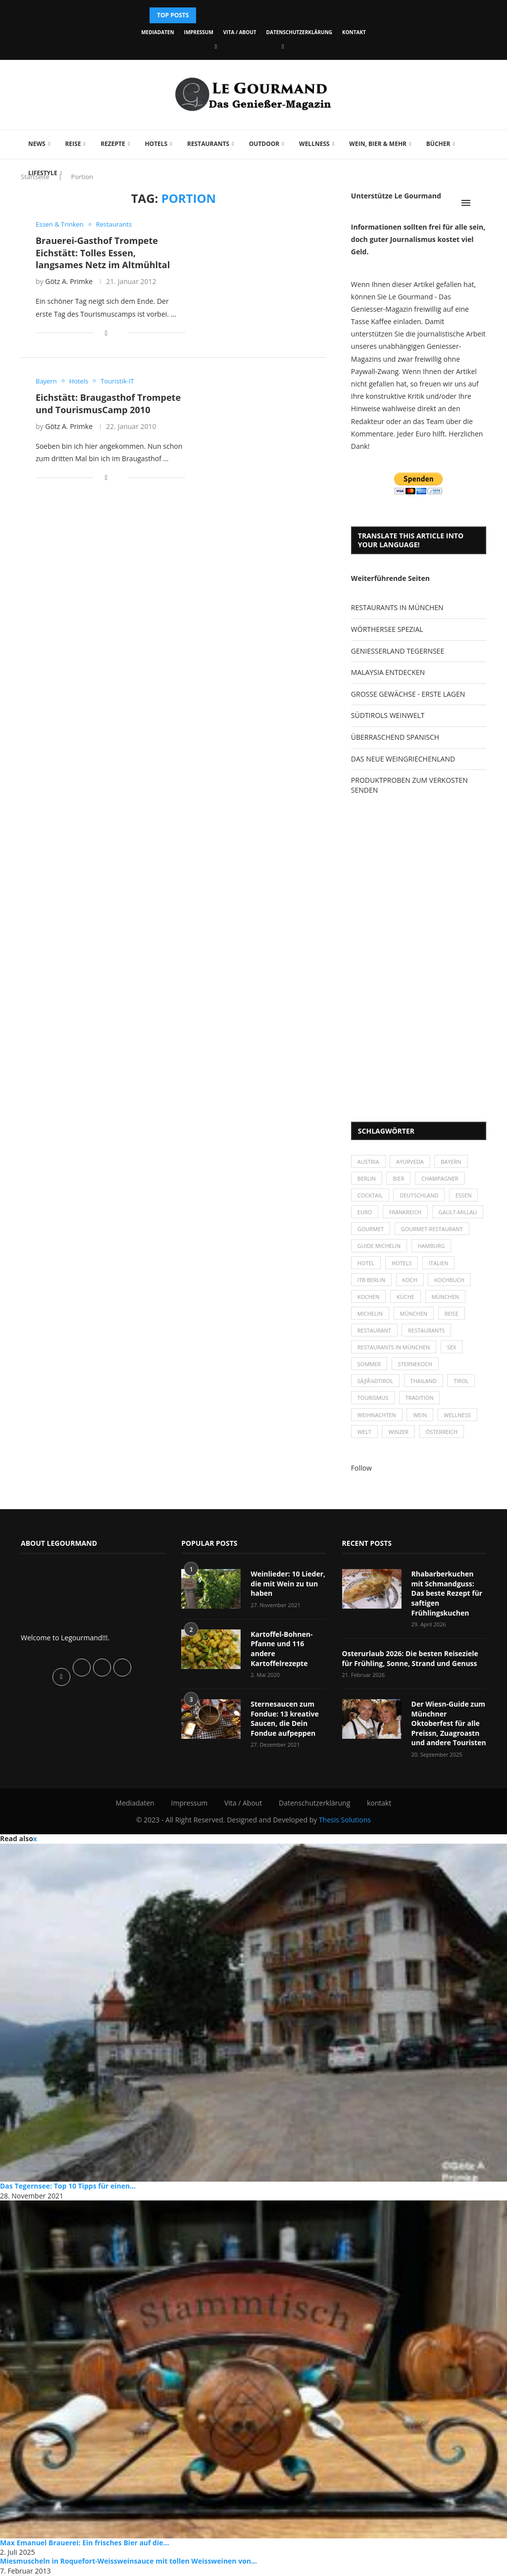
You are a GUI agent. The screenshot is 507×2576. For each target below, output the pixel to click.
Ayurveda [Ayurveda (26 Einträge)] (410, 1161)
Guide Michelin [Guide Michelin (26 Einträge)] (379, 1246)
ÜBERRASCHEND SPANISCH (395, 737)
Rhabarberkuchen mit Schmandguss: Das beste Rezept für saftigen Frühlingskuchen (447, 1594)
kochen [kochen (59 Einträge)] (368, 1296)
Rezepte (113, 144)
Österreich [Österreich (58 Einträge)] (442, 1432)
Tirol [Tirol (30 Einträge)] (461, 1381)
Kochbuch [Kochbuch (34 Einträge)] (450, 1280)
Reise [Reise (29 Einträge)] (451, 1314)
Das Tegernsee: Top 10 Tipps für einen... (68, 2186)
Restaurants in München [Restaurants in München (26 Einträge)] (393, 1347)
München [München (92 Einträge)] (414, 1314)
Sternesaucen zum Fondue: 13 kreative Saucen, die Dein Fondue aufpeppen (285, 1719)
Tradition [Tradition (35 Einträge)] (420, 1398)
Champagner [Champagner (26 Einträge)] (439, 1178)
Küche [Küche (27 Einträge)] (405, 1296)
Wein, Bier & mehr (377, 144)
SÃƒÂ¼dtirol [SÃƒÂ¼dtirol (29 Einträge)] (375, 1381)
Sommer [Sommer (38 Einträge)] (369, 1364)
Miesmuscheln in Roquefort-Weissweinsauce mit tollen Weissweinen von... (128, 2562)
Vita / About (239, 32)
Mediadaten (157, 32)
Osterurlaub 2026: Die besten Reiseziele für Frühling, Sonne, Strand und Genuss (410, 1659)
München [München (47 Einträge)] (445, 1296)
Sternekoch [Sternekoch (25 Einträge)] (415, 1364)
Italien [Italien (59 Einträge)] (438, 1263)
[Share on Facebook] (106, 332)
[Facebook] (216, 46)
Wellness (314, 144)
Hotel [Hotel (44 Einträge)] (366, 1263)
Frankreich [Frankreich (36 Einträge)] (405, 1212)
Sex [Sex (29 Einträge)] (451, 1347)
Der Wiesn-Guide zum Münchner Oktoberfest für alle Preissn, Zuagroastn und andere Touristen (448, 1724)
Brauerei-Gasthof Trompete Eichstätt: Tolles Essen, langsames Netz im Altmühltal (103, 253)
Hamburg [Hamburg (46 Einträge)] (431, 1246)
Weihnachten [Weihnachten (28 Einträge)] (376, 1415)
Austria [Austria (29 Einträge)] (368, 1161)
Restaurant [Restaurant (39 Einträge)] (374, 1331)
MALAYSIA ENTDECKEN (388, 672)
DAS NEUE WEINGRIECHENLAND (403, 758)
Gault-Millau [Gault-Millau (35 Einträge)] (458, 1212)
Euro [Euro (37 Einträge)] (364, 1212)
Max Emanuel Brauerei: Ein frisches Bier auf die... (84, 2543)
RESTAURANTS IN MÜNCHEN (397, 607)
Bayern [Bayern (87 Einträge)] (451, 1161)
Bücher (438, 144)
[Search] (481, 203)
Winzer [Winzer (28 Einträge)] (399, 1432)
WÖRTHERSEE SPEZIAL (387, 629)
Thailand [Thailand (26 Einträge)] (423, 1381)
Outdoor (264, 144)
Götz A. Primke (69, 281)
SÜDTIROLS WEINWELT (388, 715)
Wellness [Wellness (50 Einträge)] (457, 1415)
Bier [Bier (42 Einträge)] (399, 1178)
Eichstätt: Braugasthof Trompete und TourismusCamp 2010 (108, 403)
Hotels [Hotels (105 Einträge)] (402, 1263)
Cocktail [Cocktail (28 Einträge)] (370, 1195)
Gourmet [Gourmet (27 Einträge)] (370, 1229)
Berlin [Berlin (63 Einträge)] (366, 1178)
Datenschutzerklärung (299, 32)
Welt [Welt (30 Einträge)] (364, 1432)
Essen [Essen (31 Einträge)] (464, 1195)
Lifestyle (42, 173)
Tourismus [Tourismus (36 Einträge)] (372, 1398)
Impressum (198, 32)
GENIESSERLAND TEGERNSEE (397, 651)
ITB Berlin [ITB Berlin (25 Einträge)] (371, 1280)
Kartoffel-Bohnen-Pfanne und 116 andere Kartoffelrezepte (281, 1649)
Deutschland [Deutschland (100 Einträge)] (419, 1195)
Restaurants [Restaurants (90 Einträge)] (426, 1331)
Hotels (156, 144)
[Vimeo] (283, 46)
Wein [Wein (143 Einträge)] (420, 1415)
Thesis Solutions (345, 1820)
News (37, 144)
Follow (361, 1468)
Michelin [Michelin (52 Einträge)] (370, 1314)
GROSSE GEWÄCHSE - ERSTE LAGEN (408, 694)
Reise (73, 144)
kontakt (354, 32)
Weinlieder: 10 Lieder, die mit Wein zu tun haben (288, 1584)
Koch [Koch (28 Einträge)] (410, 1280)
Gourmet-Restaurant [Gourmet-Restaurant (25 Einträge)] (432, 1229)
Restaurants (208, 144)
